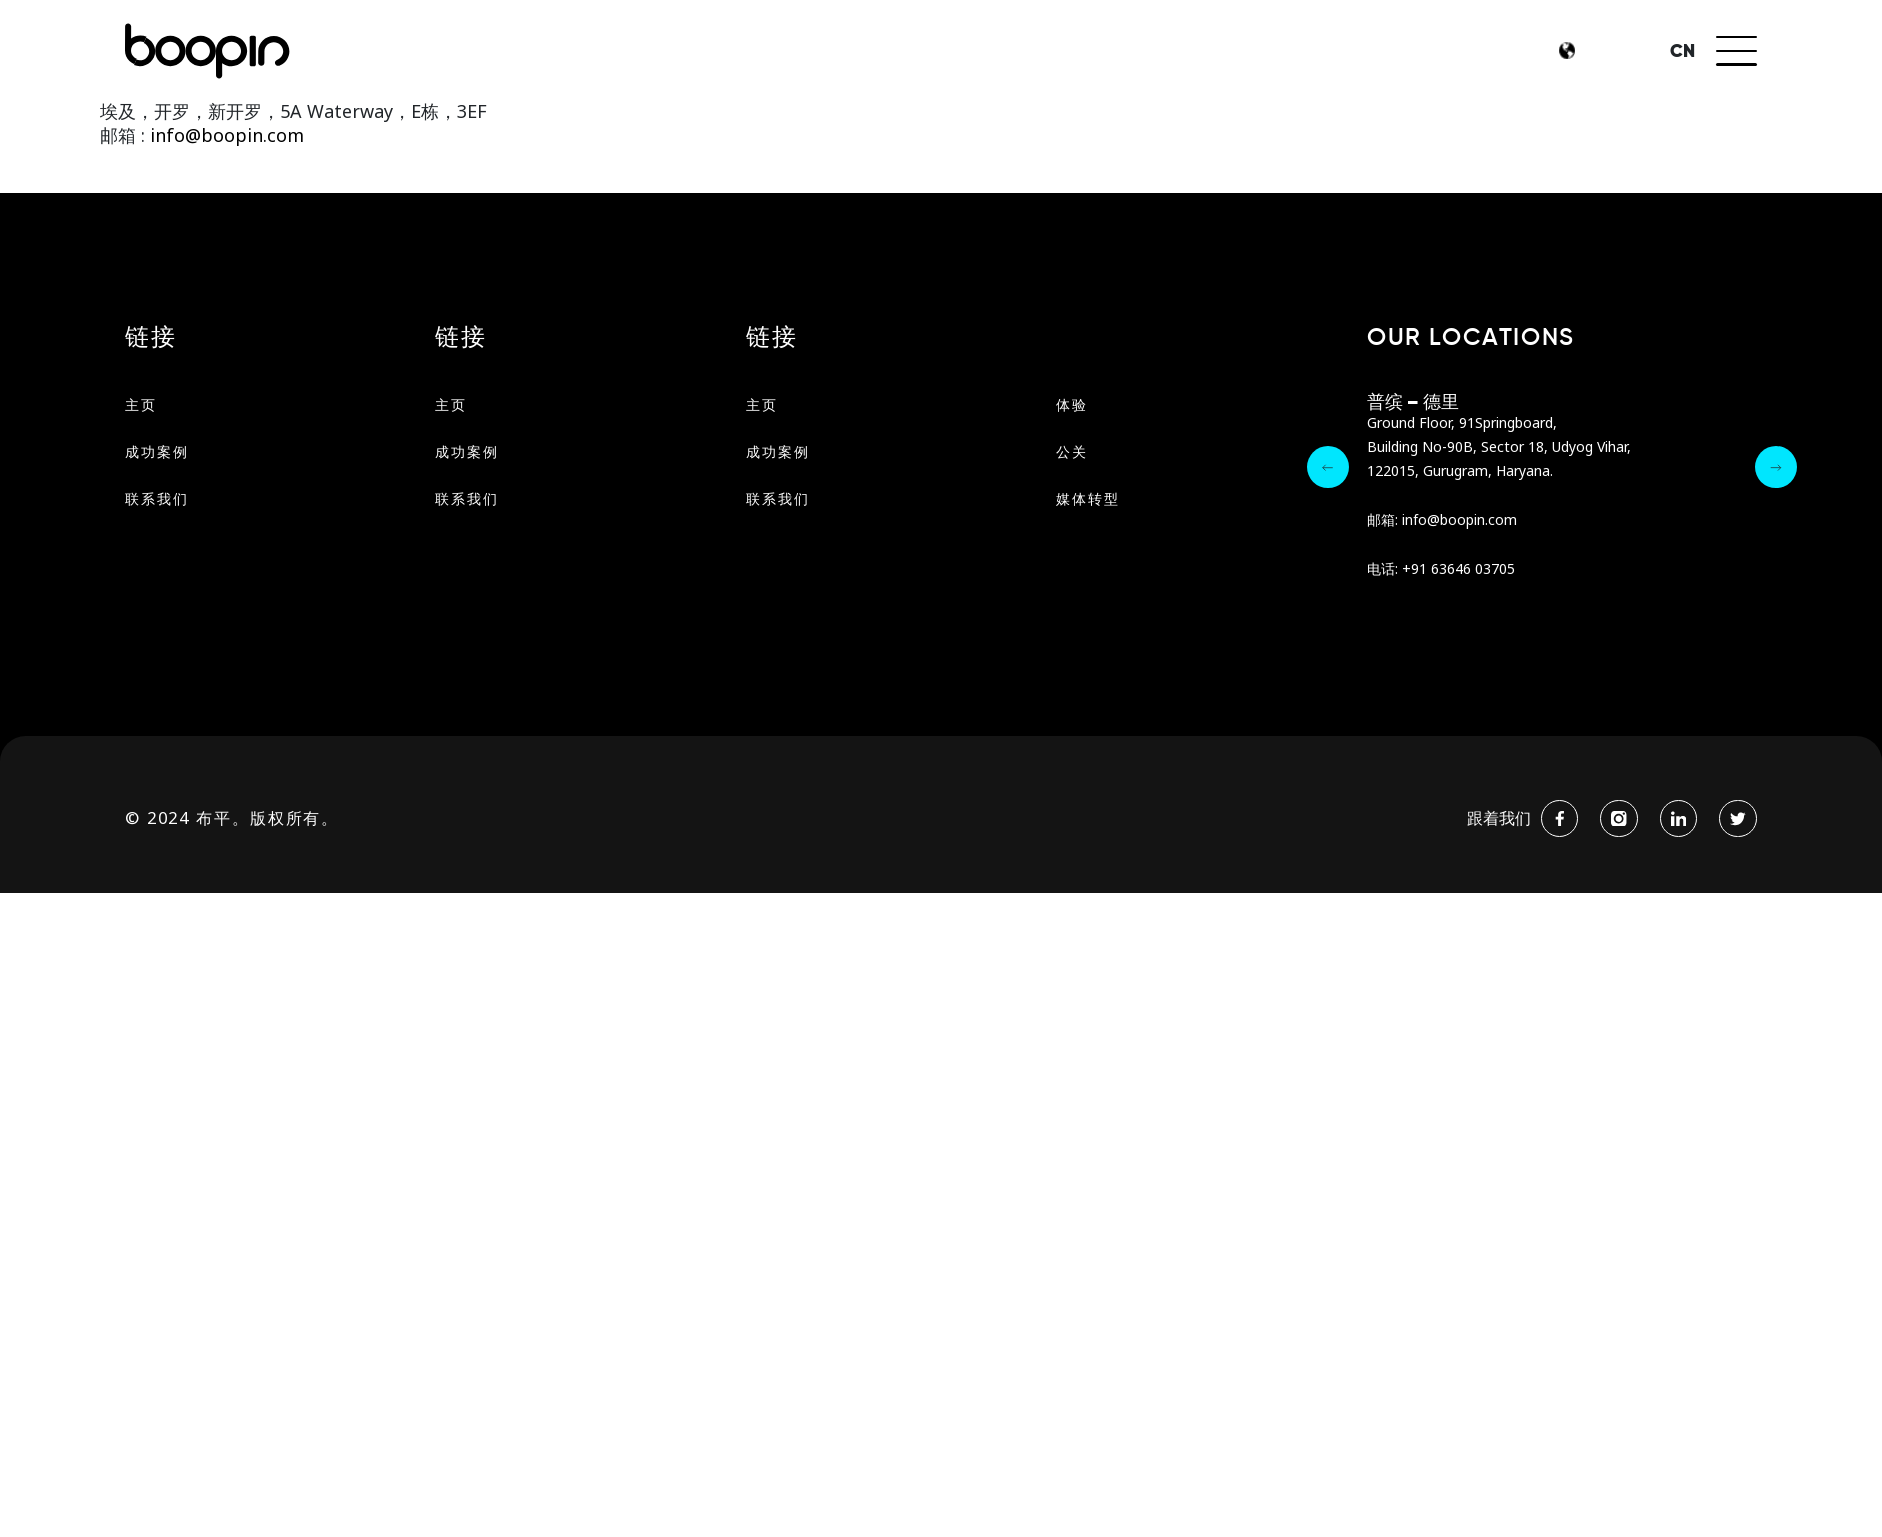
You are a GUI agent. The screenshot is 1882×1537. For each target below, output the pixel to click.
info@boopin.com (1459, 520)
